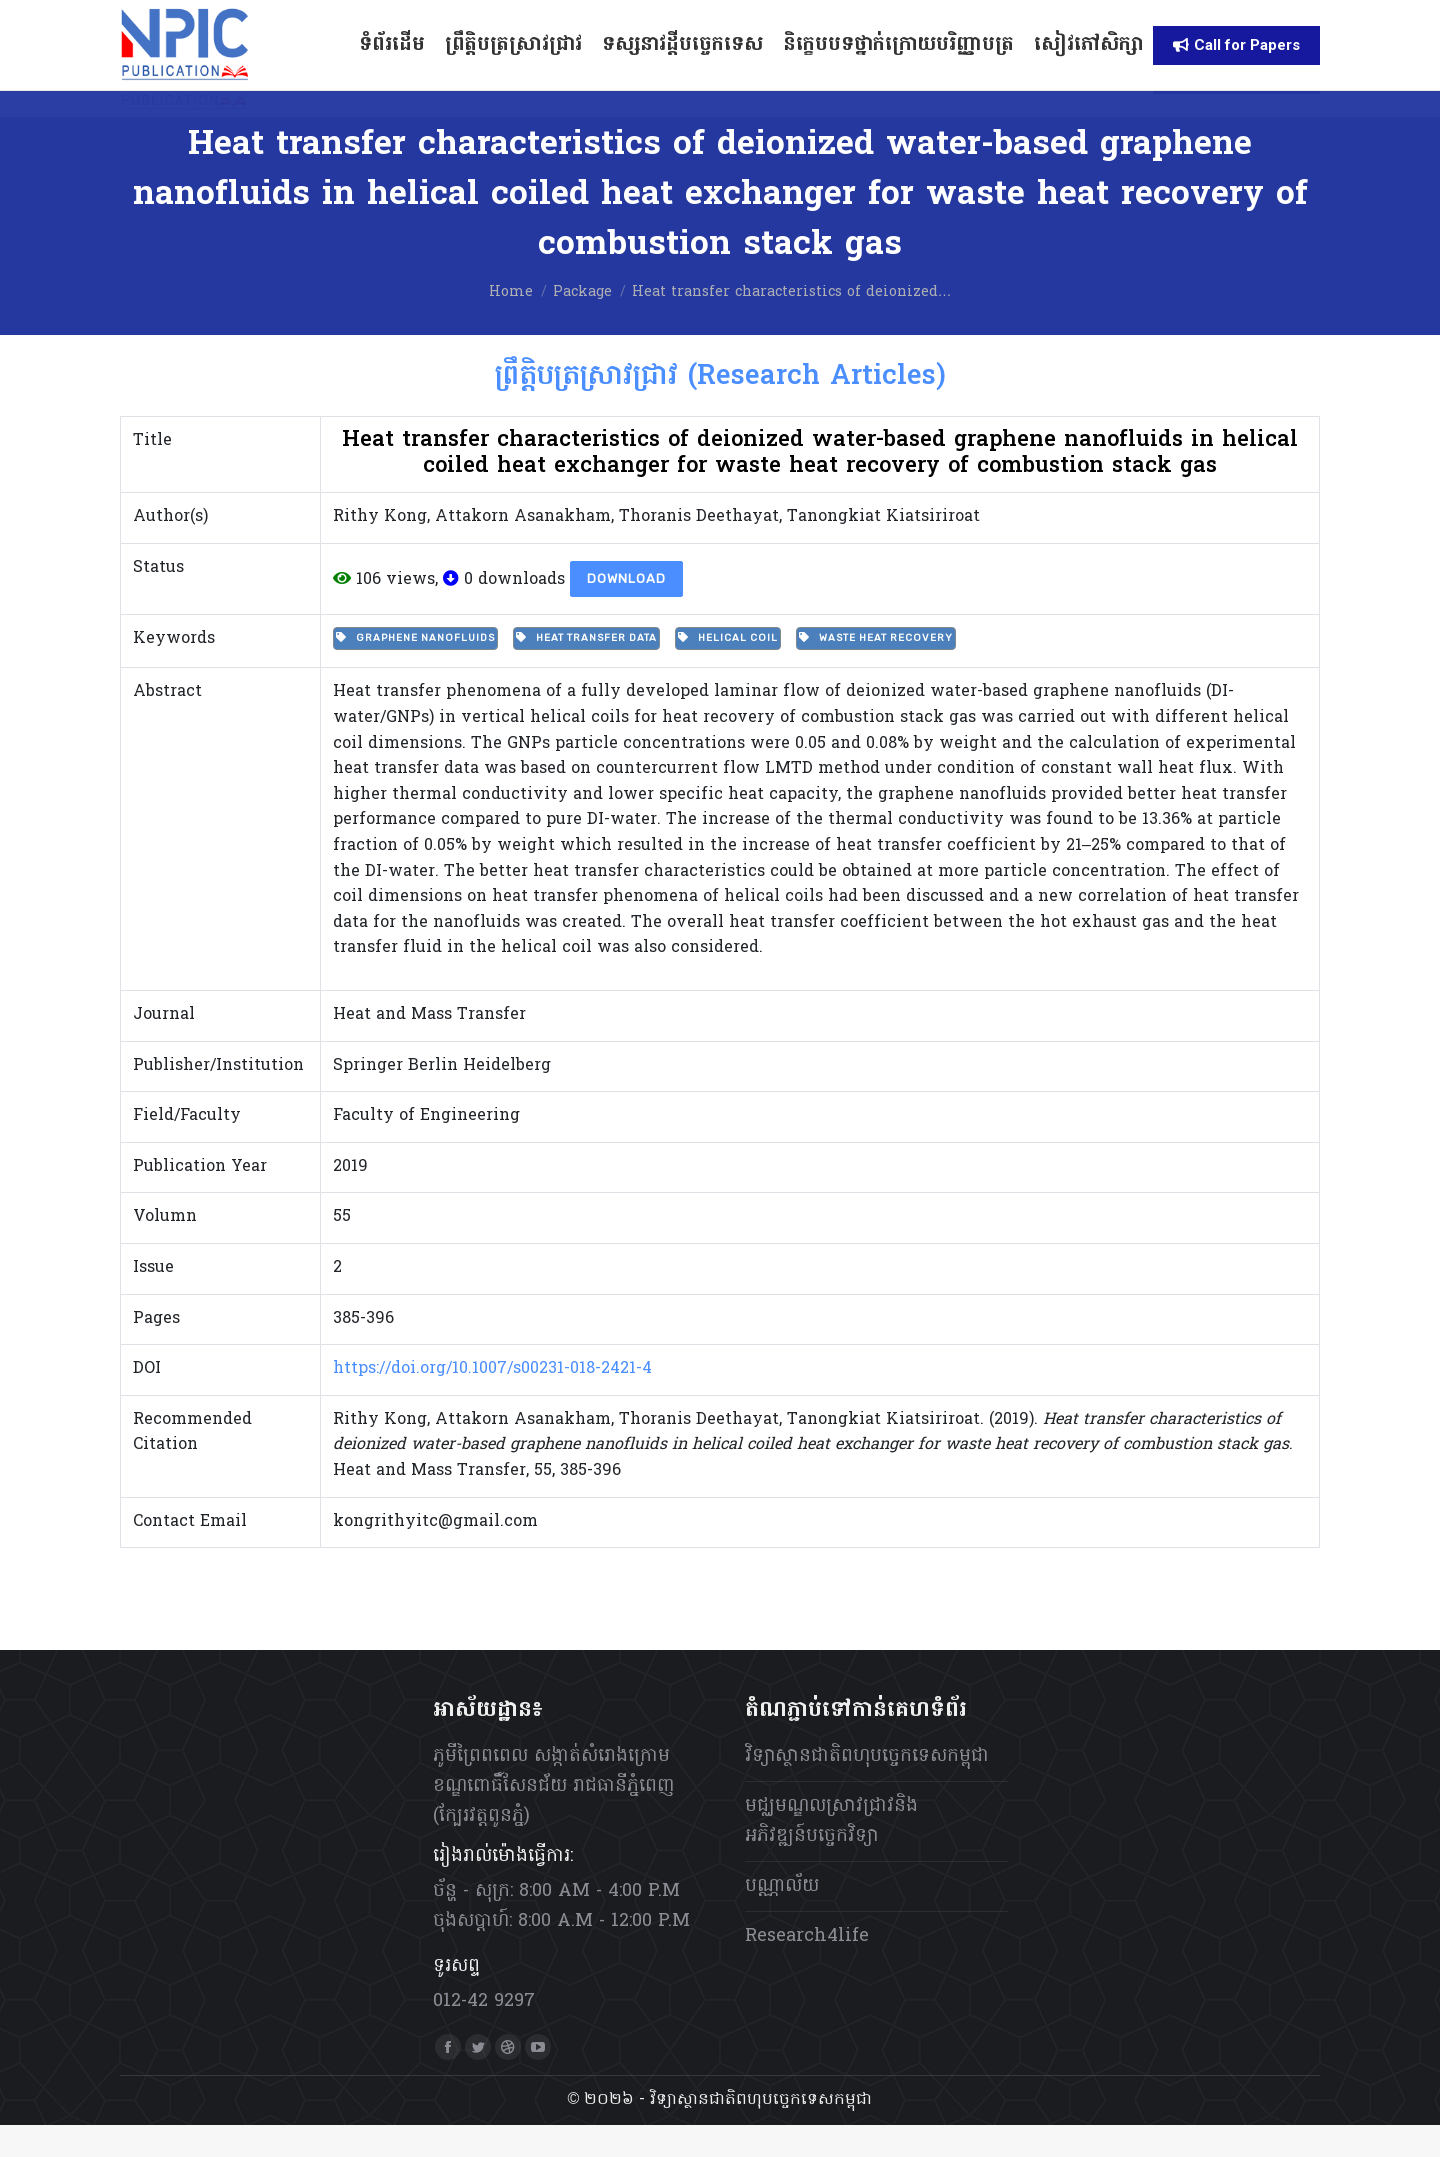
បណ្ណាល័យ (782, 1918)
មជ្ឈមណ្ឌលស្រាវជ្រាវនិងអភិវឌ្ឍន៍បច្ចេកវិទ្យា (831, 1853)
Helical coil (728, 670)
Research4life (807, 1968)
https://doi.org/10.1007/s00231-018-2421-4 (492, 1401)
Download (626, 610)
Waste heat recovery (876, 670)
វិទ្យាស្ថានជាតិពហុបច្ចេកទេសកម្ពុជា (867, 1788)
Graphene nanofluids (415, 670)
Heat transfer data (586, 670)
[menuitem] (994, 16)
